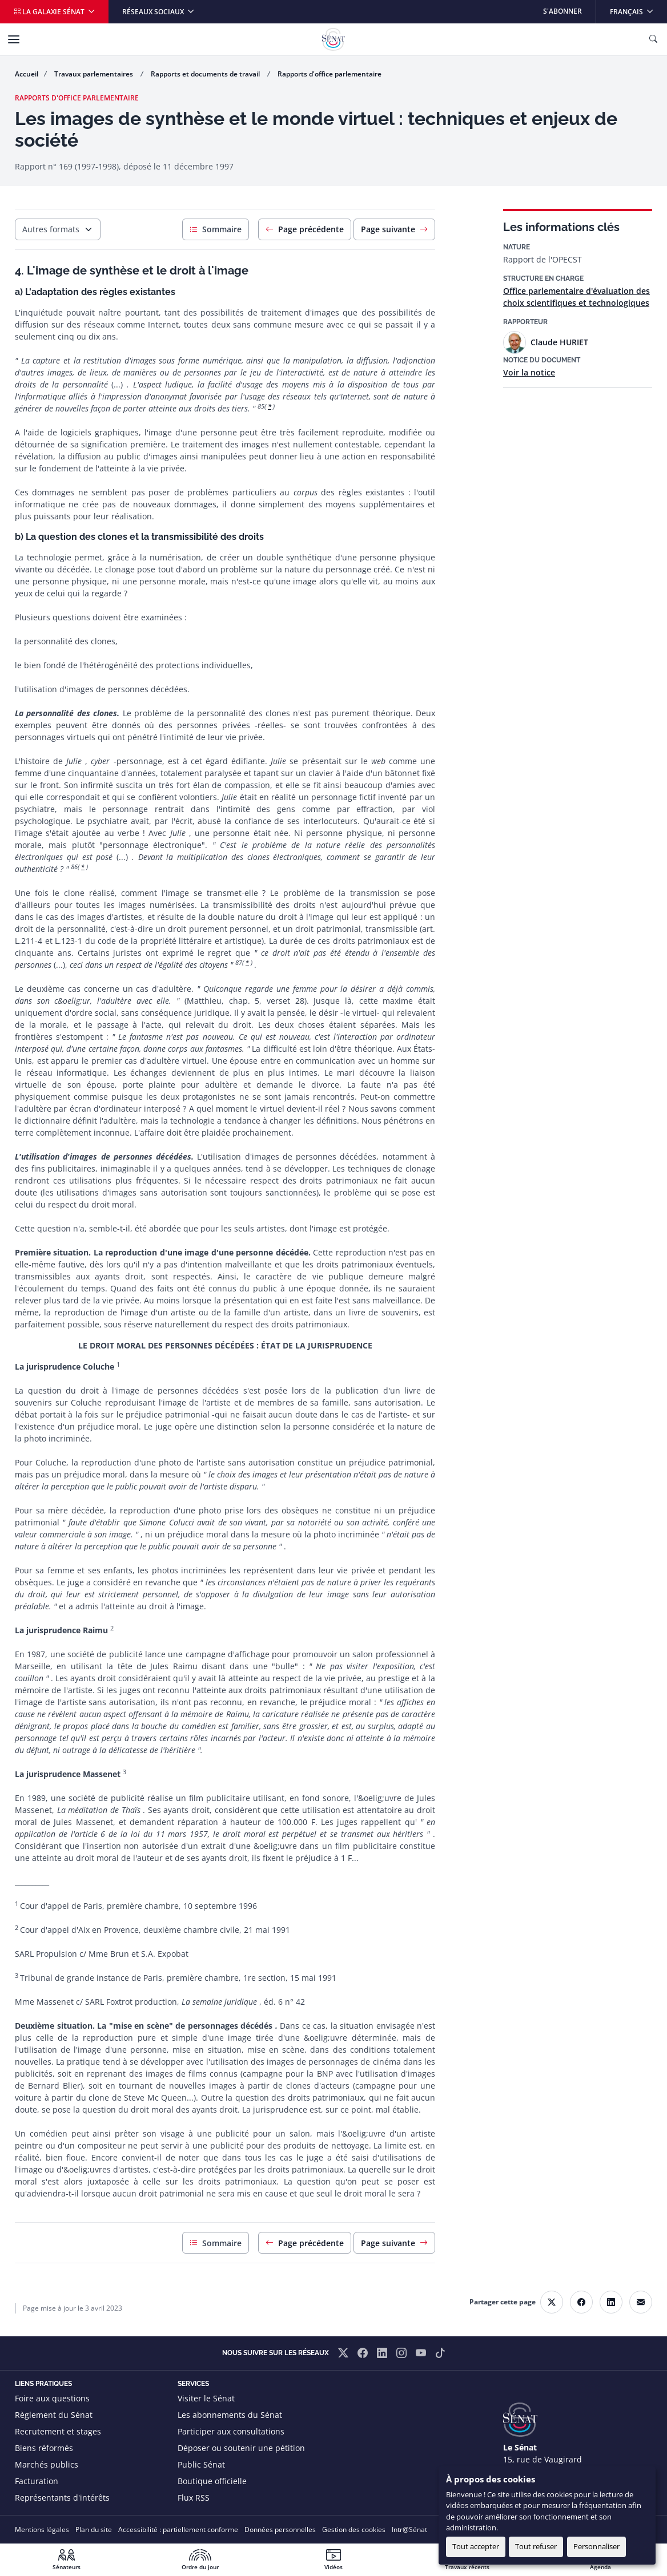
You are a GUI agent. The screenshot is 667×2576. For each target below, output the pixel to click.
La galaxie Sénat (50, 12)
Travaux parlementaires (94, 74)
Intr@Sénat (409, 2529)
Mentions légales (42, 2529)
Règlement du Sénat (54, 2414)
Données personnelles (280, 2529)
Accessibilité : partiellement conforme (178, 2529)
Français (638, 8)
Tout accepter (475, 2546)
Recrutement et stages (58, 2431)
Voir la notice (529, 372)
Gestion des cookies (353, 2529)
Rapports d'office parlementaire (329, 74)
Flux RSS (194, 2497)
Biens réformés (44, 2447)
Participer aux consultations (231, 2431)
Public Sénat (201, 2464)
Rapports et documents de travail (206, 74)
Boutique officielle (212, 2481)
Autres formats (50, 229)
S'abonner (562, 11)
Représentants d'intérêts (62, 2497)
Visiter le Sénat (206, 2398)
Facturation (36, 2481)
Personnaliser (596, 2546)
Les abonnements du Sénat (230, 2414)
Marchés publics (46, 2464)
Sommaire (216, 229)
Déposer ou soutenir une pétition (241, 2447)
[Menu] (13, 39)
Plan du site (93, 2529)
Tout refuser (536, 2546)
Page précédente (305, 229)
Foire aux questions (52, 2398)
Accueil (26, 74)
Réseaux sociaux (154, 12)
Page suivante (394, 229)
